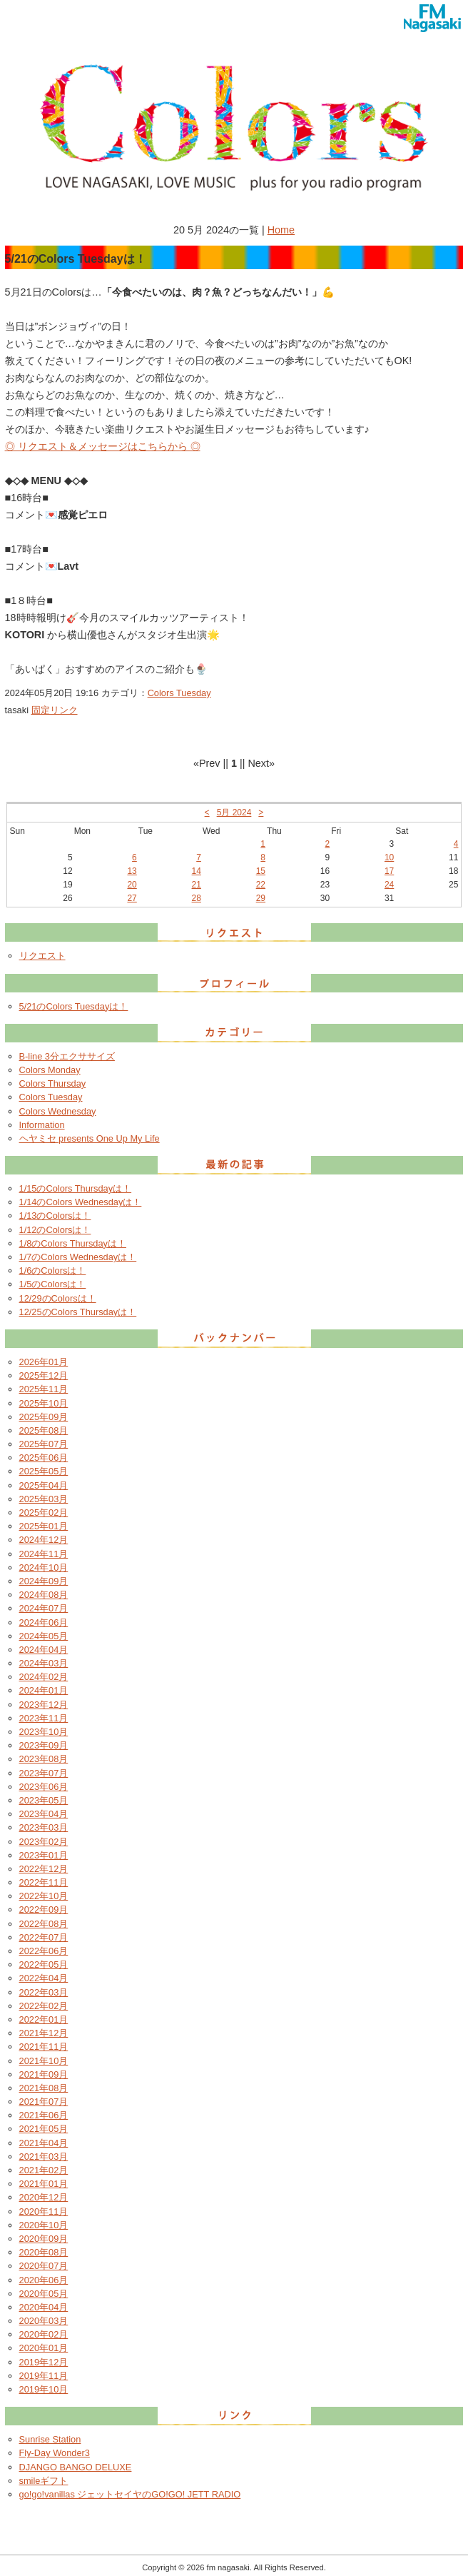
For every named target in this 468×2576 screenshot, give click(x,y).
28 (196, 898)
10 (389, 857)
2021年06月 (43, 2115)
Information (42, 1125)
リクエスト (42, 955)
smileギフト (43, 2480)
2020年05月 (43, 2293)
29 (260, 898)
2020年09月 (43, 2238)
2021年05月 (43, 2128)
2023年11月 (43, 1718)
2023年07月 (43, 1773)
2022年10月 (43, 1896)
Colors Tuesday (179, 693)
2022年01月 (43, 2019)
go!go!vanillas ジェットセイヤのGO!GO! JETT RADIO (130, 2494)
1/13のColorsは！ (55, 1215)
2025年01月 (43, 1526)
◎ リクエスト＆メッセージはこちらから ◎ (102, 446)
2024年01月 (43, 1690)
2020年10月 (43, 2225)
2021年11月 (43, 2046)
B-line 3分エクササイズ (67, 1056)
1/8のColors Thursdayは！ (72, 1243)
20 (131, 885)
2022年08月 (43, 1923)
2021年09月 (43, 2074)
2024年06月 (43, 1622)
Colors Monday (50, 1070)
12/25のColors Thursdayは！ (78, 1312)
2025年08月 (43, 1430)
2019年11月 (43, 2375)
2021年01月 (43, 2183)
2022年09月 (43, 1909)
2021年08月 (43, 2088)
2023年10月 (43, 1731)
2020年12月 (43, 2197)
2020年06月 (43, 2280)
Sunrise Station (50, 2439)
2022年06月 (43, 1951)
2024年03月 (43, 1663)
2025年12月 (43, 1375)
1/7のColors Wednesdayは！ (78, 1257)
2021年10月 (43, 2061)
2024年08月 (43, 1594)
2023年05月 (43, 1800)
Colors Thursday (52, 1083)
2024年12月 (43, 1539)
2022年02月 (43, 2006)
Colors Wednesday (57, 1111)
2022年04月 (43, 1978)
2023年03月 (43, 1827)
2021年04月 (43, 2143)
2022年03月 (43, 1992)
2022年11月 (43, 1882)
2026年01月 (43, 1362)
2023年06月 (43, 1786)
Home (281, 230)
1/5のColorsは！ (52, 1284)
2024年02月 (43, 1676)
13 (131, 871)
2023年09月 (43, 1745)
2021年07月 (43, 2101)
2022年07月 (43, 1937)
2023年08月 (43, 1759)
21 (196, 885)
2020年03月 (43, 2320)
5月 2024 (234, 812)
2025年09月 (43, 1417)
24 (389, 885)
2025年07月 (43, 1444)
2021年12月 (43, 2033)
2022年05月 (43, 1964)
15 (260, 871)
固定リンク (54, 710)
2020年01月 (43, 2348)
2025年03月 (43, 1499)
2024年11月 (43, 1554)
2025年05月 (43, 1471)
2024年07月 (43, 1608)
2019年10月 (43, 2389)
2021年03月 (43, 2156)
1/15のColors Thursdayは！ (75, 1188)
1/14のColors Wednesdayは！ (80, 1202)
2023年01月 (43, 1855)
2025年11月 (43, 1389)
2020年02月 (43, 2334)
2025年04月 (43, 1485)
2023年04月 (43, 1813)
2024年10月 (43, 1567)
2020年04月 (43, 2307)
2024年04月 (43, 1649)
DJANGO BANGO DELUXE (75, 2467)
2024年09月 (43, 1581)
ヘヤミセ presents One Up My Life (89, 1138)
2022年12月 (43, 1868)
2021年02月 (43, 2170)
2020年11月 (43, 2211)
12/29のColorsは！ (57, 1298)
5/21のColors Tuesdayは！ (73, 1006)
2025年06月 (43, 1457)
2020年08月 (43, 2252)
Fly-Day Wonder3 (54, 2452)
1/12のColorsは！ (55, 1229)
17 (389, 871)
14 (196, 871)
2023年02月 (43, 1841)
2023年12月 (43, 1704)
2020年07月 (43, 2265)
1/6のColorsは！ (52, 1270)
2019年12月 (43, 2362)
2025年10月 (43, 1403)
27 (131, 898)
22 (260, 885)
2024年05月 (43, 1636)
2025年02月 (43, 1512)
